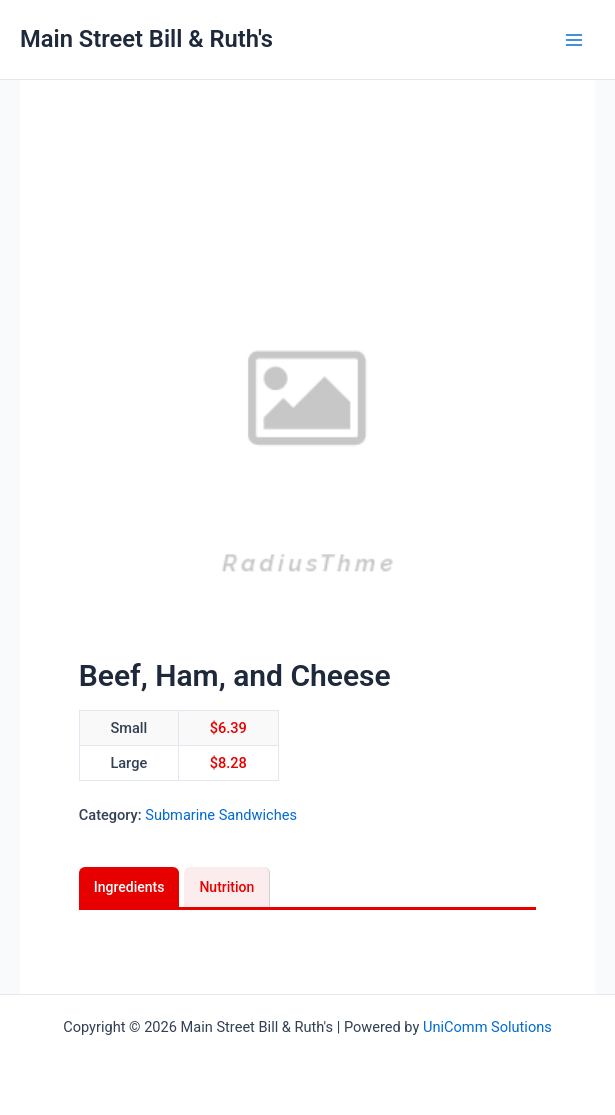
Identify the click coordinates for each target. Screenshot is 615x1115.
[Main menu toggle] (574, 40)
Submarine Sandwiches (221, 815)
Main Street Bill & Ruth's (146, 39)
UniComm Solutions (487, 1027)
